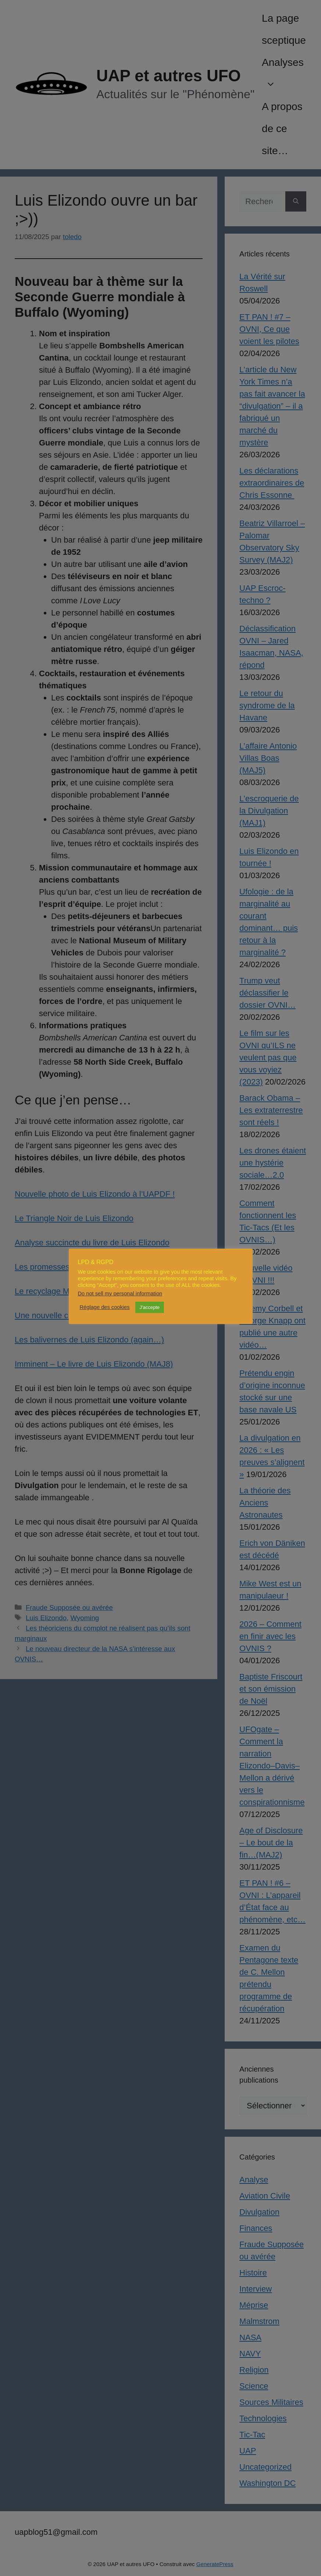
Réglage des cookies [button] (105, 1307)
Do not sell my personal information (120, 1293)
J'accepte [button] (150, 1307)
